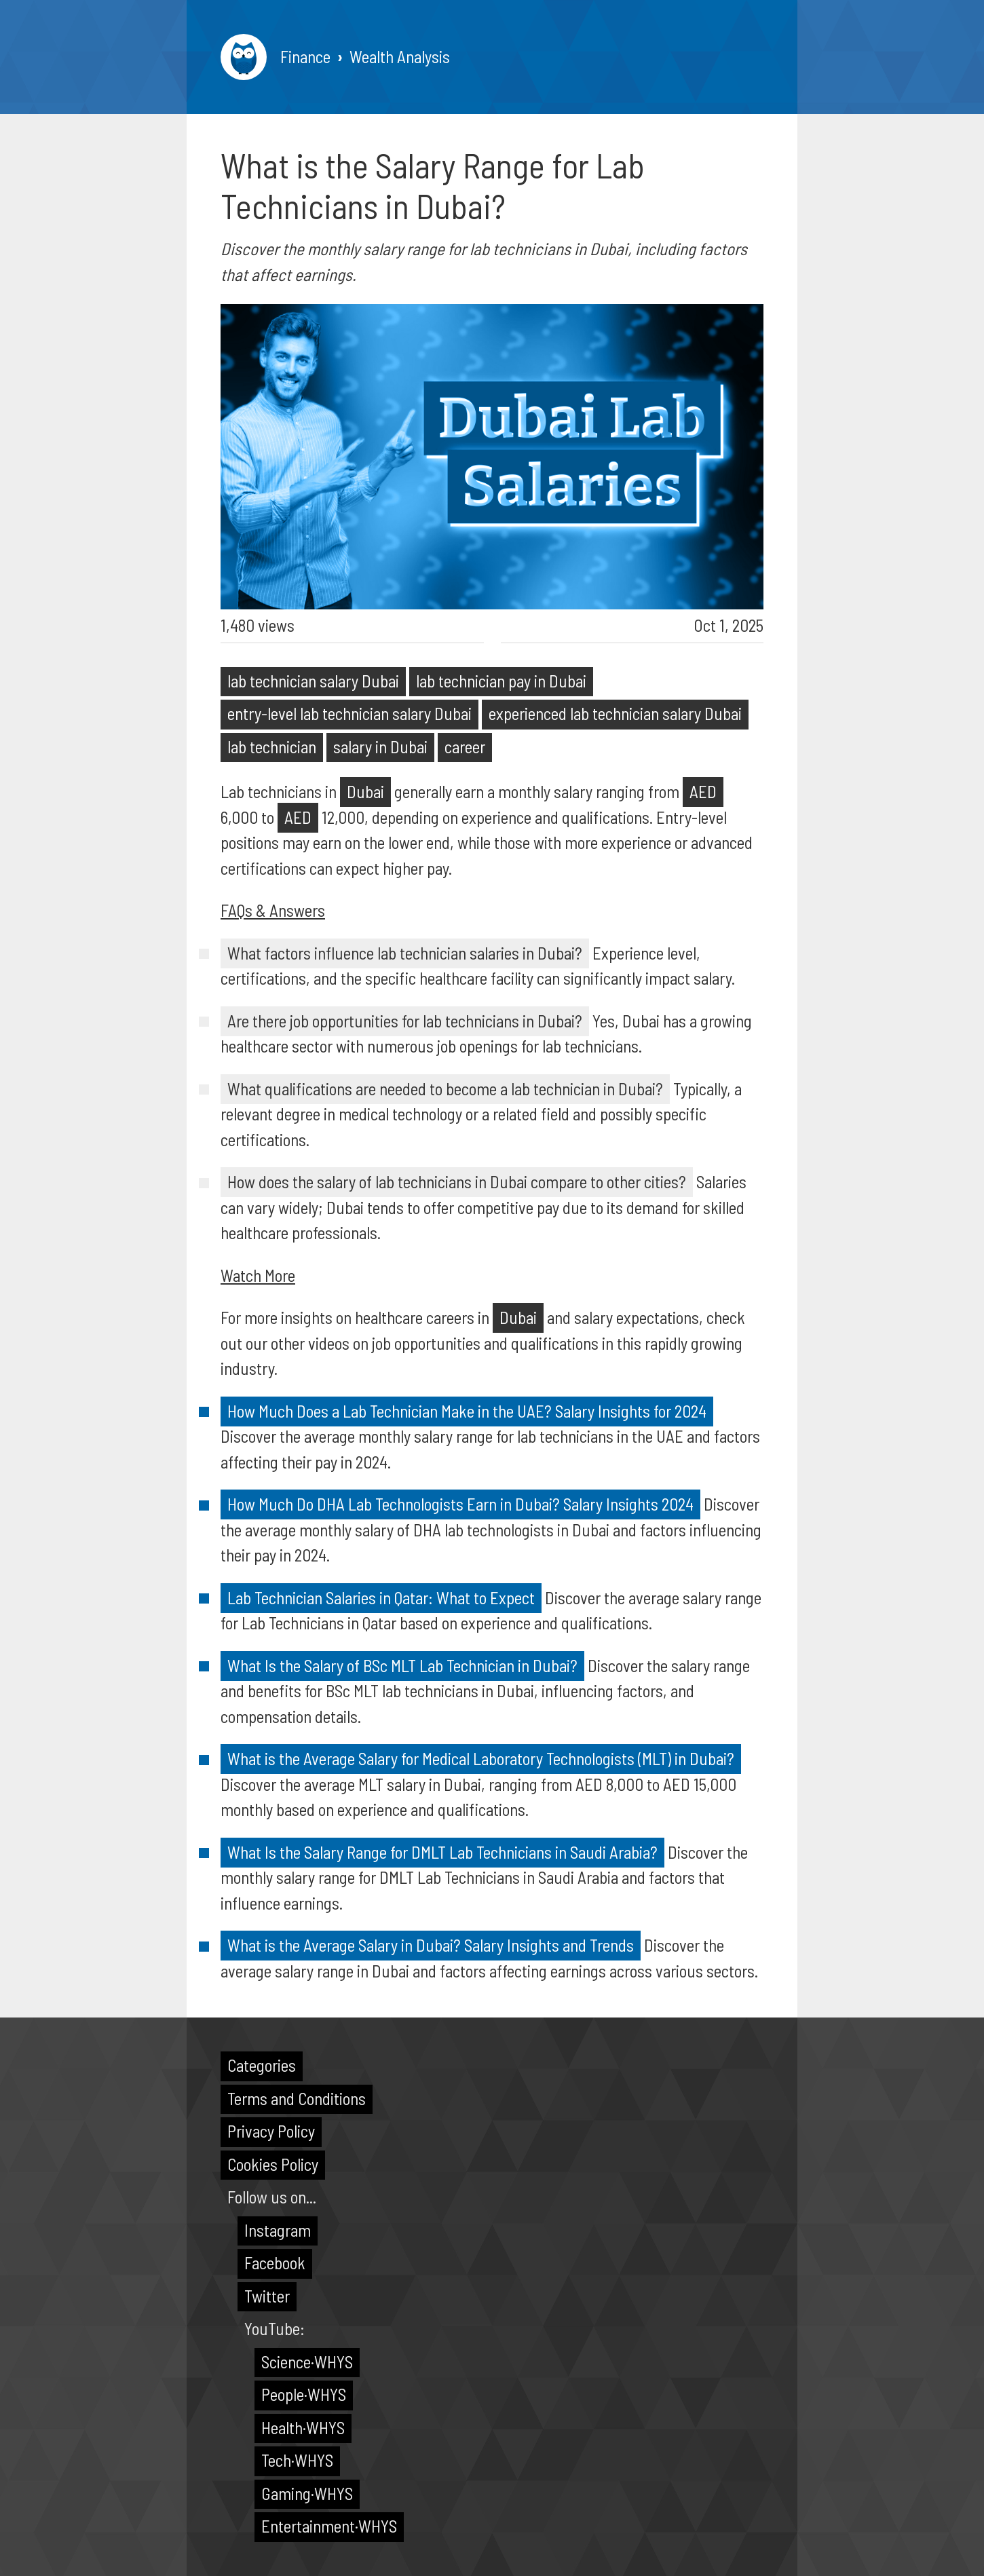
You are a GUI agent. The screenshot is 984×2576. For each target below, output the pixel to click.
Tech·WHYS (297, 2460)
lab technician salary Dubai (313, 680)
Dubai (365, 791)
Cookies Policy (272, 2164)
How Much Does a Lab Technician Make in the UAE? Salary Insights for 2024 (466, 1411)
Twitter (267, 2296)
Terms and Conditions (296, 2098)
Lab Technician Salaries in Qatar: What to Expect (381, 1597)
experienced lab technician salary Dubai (615, 713)
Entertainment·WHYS (329, 2526)
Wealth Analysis (399, 56)
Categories (261, 2065)
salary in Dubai (380, 746)
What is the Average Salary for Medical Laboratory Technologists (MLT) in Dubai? (480, 1758)
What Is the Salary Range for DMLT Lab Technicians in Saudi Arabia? (442, 1852)
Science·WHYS (307, 2361)
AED (703, 791)
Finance (305, 56)
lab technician (271, 746)
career (464, 746)
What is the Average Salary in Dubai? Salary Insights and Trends (430, 1945)
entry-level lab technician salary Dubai (349, 713)
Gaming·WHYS (307, 2493)
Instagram (277, 2230)
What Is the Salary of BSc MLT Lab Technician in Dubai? (402, 1665)
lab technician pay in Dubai (501, 680)
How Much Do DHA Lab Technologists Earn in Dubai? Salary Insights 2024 (460, 1504)
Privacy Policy (271, 2131)
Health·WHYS (303, 2427)
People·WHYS (303, 2394)
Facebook (274, 2262)
